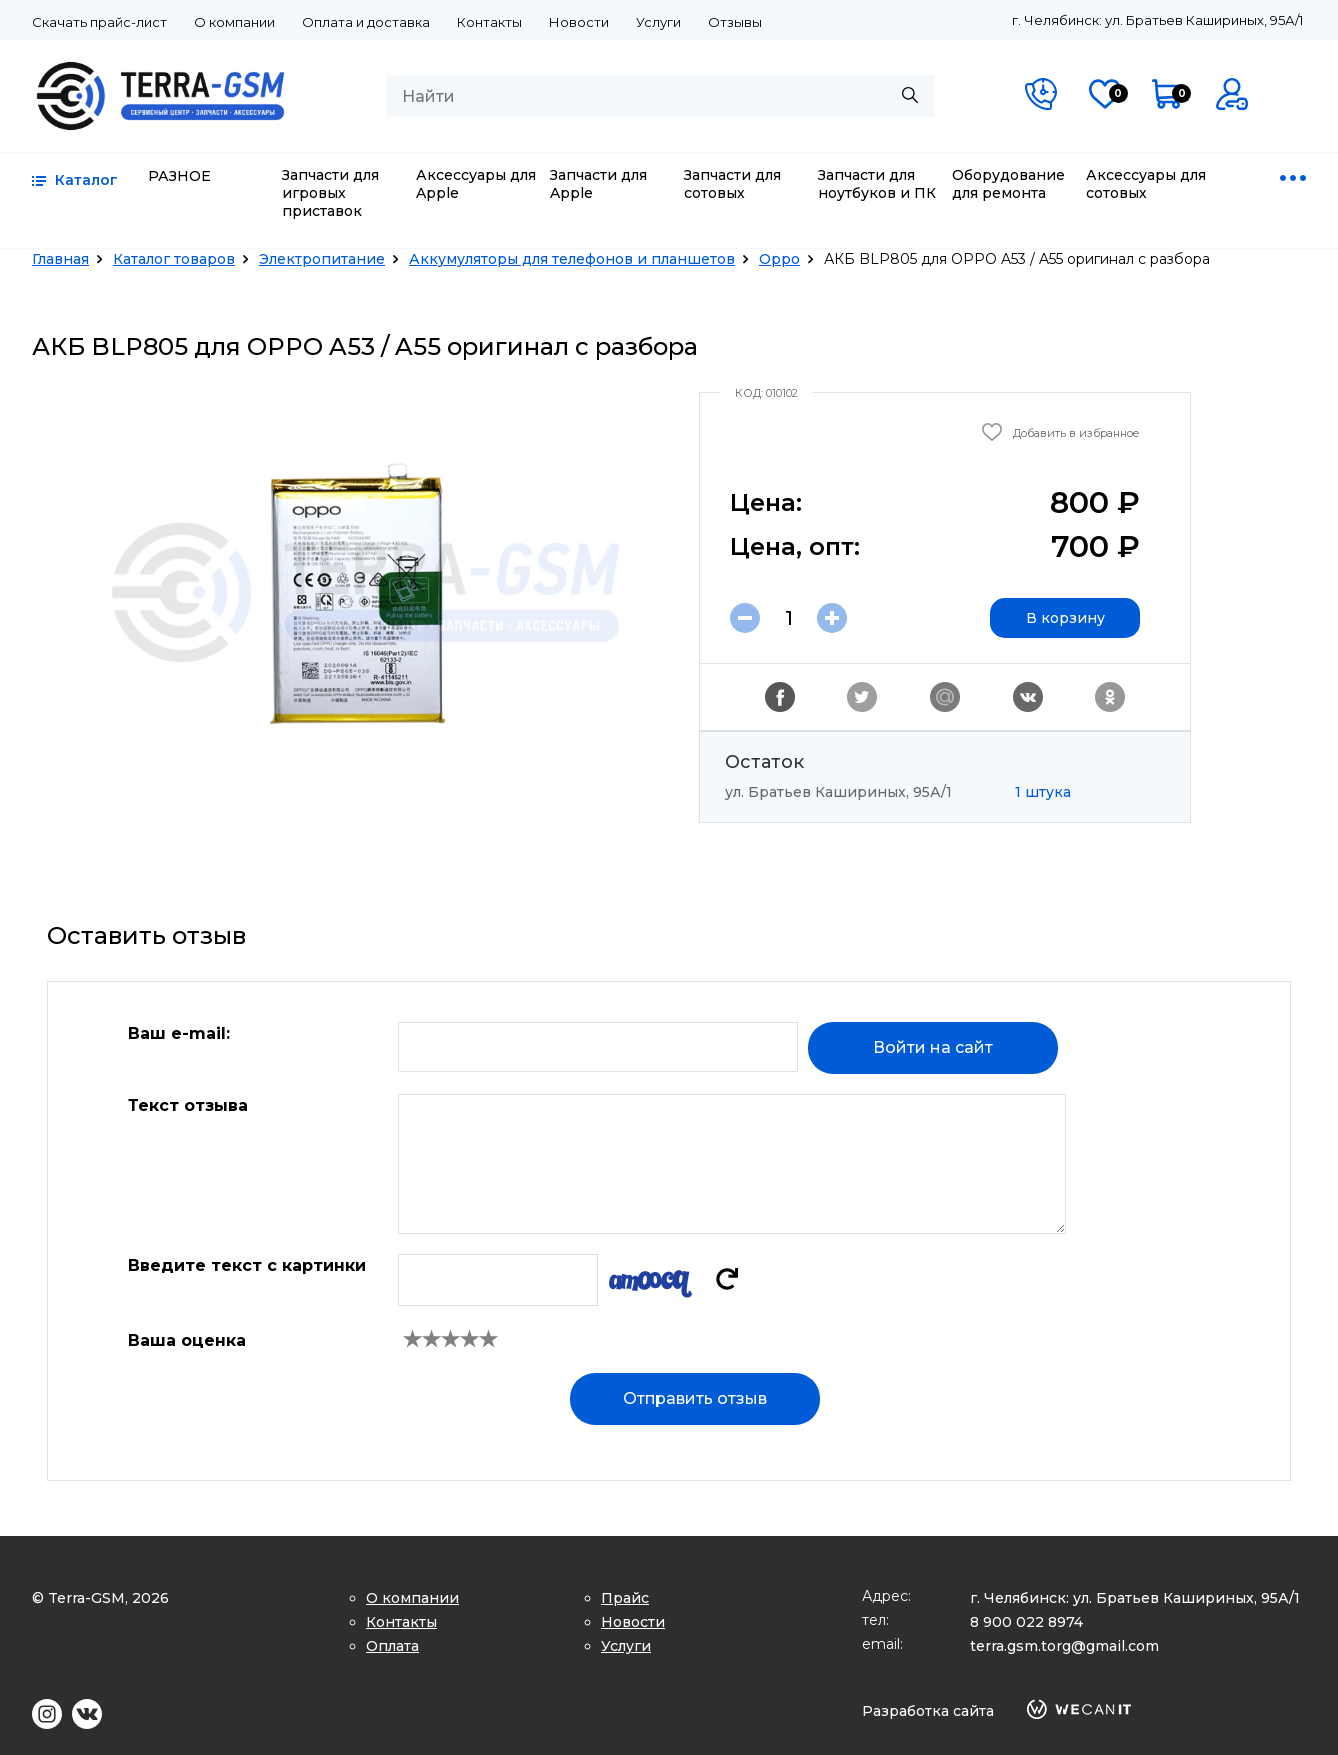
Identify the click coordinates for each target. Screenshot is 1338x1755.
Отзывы (735, 22)
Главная (60, 259)
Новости (579, 22)
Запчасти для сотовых (732, 184)
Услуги (658, 22)
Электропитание (322, 259)
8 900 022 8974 (1026, 1622)
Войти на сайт (933, 1047)
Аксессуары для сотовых (1146, 184)
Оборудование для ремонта (1008, 184)
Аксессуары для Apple (476, 184)
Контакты (489, 22)
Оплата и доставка (366, 22)
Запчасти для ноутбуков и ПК (877, 184)
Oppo (779, 259)
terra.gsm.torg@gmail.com (1064, 1646)
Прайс (625, 1598)
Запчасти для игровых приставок (330, 193)
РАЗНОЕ (179, 176)
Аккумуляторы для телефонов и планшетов (572, 259)
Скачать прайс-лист (99, 22)
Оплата (392, 1646)
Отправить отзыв (695, 1398)
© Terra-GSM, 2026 (100, 1598)
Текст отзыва (188, 1105)
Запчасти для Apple (598, 184)
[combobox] (660, 96)
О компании (234, 22)
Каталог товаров (174, 259)
